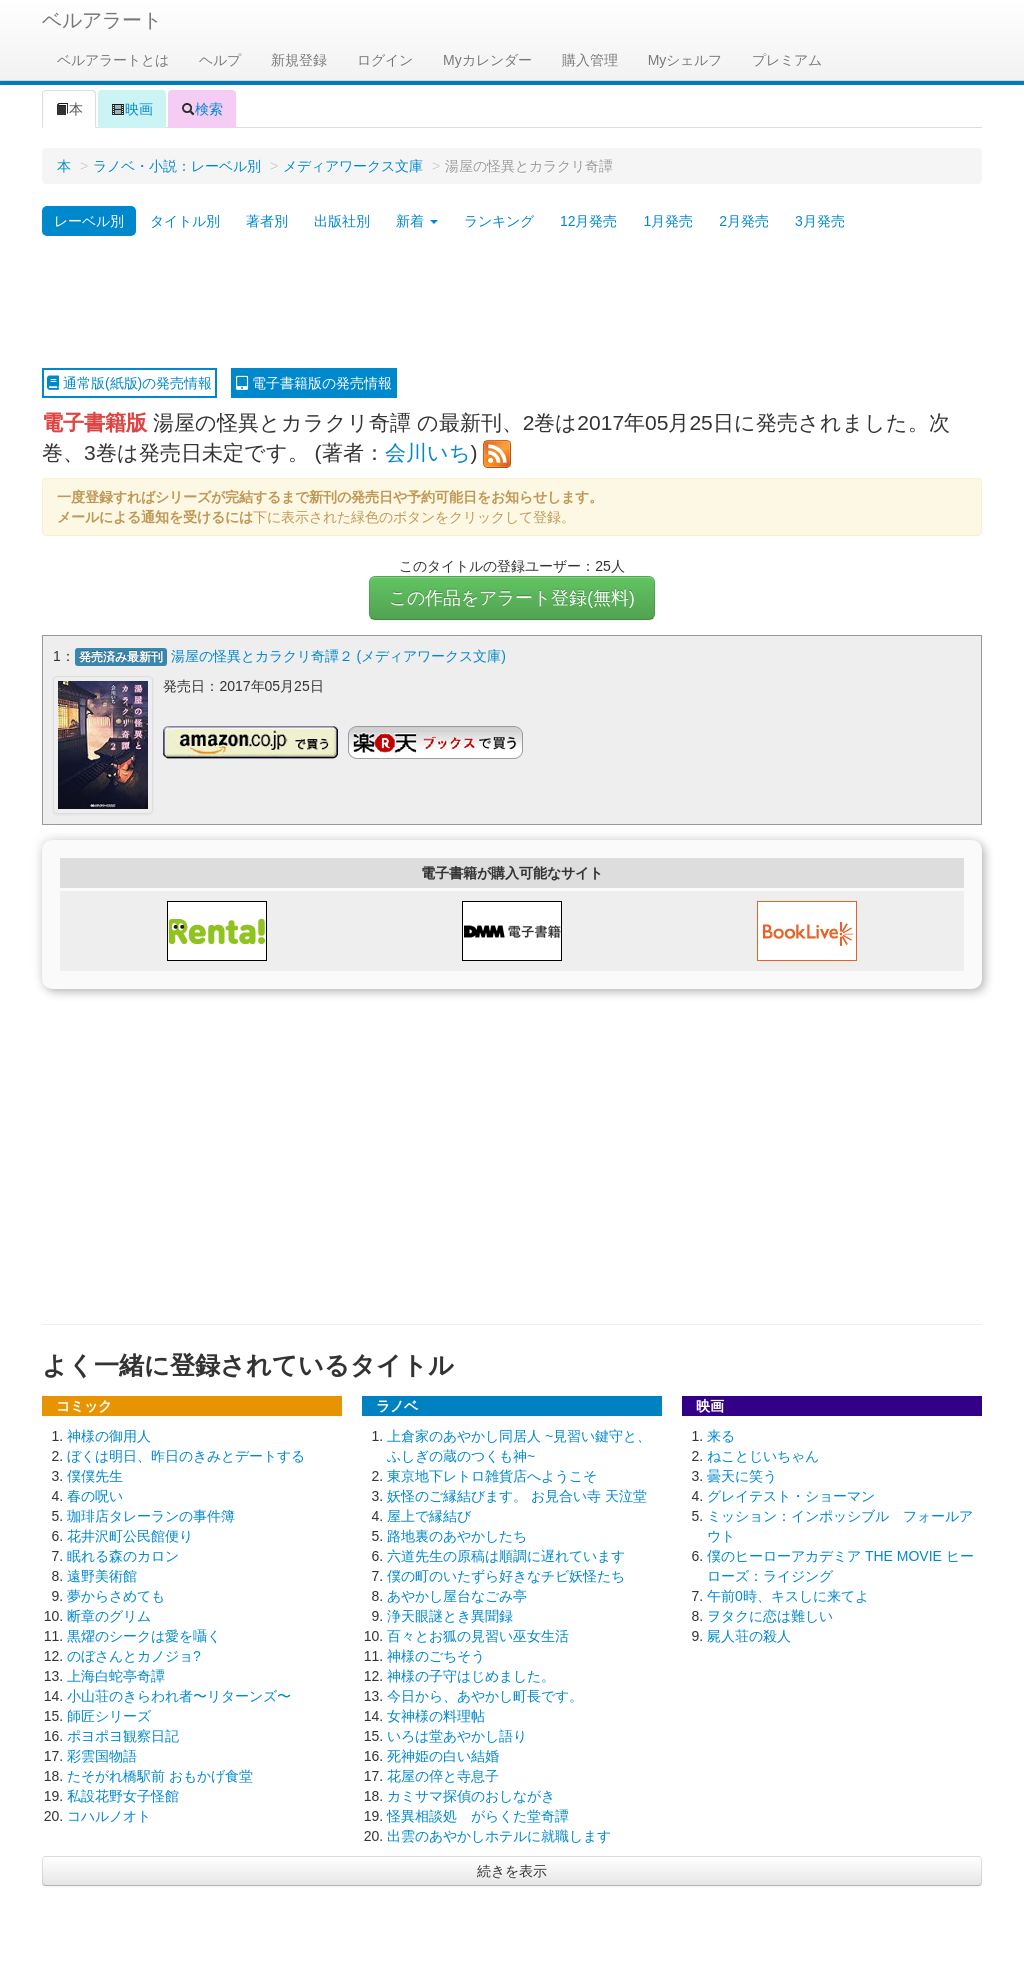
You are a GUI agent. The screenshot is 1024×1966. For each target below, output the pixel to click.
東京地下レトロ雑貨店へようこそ (492, 1476)
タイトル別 (185, 221)
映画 (132, 109)
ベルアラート (102, 20)
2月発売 (744, 221)
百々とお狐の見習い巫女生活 (478, 1636)
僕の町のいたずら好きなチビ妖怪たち (506, 1576)
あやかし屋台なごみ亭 (457, 1596)
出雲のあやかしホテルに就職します (499, 1836)
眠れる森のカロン (123, 1556)
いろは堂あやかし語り (457, 1736)
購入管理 (590, 60)
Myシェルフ (685, 60)
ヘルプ (220, 60)
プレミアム (787, 60)
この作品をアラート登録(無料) (512, 598)
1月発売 (668, 221)
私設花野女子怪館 (123, 1796)
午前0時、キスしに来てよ (788, 1596)
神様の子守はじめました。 (471, 1676)
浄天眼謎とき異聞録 (450, 1616)
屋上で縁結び (429, 1516)
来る (721, 1436)
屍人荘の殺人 (749, 1636)
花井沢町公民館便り (130, 1536)
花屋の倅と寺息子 (443, 1776)
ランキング (499, 221)
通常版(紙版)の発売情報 (129, 383)
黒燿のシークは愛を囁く (144, 1636)
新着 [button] (417, 221)
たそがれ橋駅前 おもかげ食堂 (160, 1776)
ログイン (385, 60)
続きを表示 (512, 1871)
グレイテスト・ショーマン (791, 1496)
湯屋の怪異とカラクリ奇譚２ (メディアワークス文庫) (338, 656)
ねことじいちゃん (763, 1456)
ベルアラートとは (113, 60)
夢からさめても (116, 1596)
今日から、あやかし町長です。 (485, 1696)
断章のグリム (109, 1616)
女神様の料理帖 (436, 1716)
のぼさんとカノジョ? (134, 1656)
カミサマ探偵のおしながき (471, 1796)
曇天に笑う (742, 1476)
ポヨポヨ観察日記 (123, 1736)
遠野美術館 (102, 1576)
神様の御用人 (109, 1436)
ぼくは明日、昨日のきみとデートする (186, 1456)
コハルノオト (109, 1816)
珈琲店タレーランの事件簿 (151, 1516)
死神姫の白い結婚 (443, 1756)
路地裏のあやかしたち (457, 1536)
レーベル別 (89, 221)
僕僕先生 (95, 1476)
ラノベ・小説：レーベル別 (177, 166)
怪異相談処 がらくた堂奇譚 (478, 1816)
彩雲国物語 (102, 1756)
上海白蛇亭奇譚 (116, 1676)
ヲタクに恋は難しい (770, 1616)
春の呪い (95, 1496)
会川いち (428, 452)
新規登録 (299, 60)
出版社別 (342, 221)
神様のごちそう (436, 1656)
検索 (202, 109)
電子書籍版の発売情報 (314, 383)
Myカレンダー (487, 60)
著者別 (267, 221)
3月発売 (820, 221)
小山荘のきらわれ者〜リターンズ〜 (179, 1696)
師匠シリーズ (109, 1716)
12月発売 (589, 221)
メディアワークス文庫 (353, 166)
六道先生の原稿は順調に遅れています (506, 1556)
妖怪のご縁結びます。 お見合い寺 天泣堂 (517, 1496)
